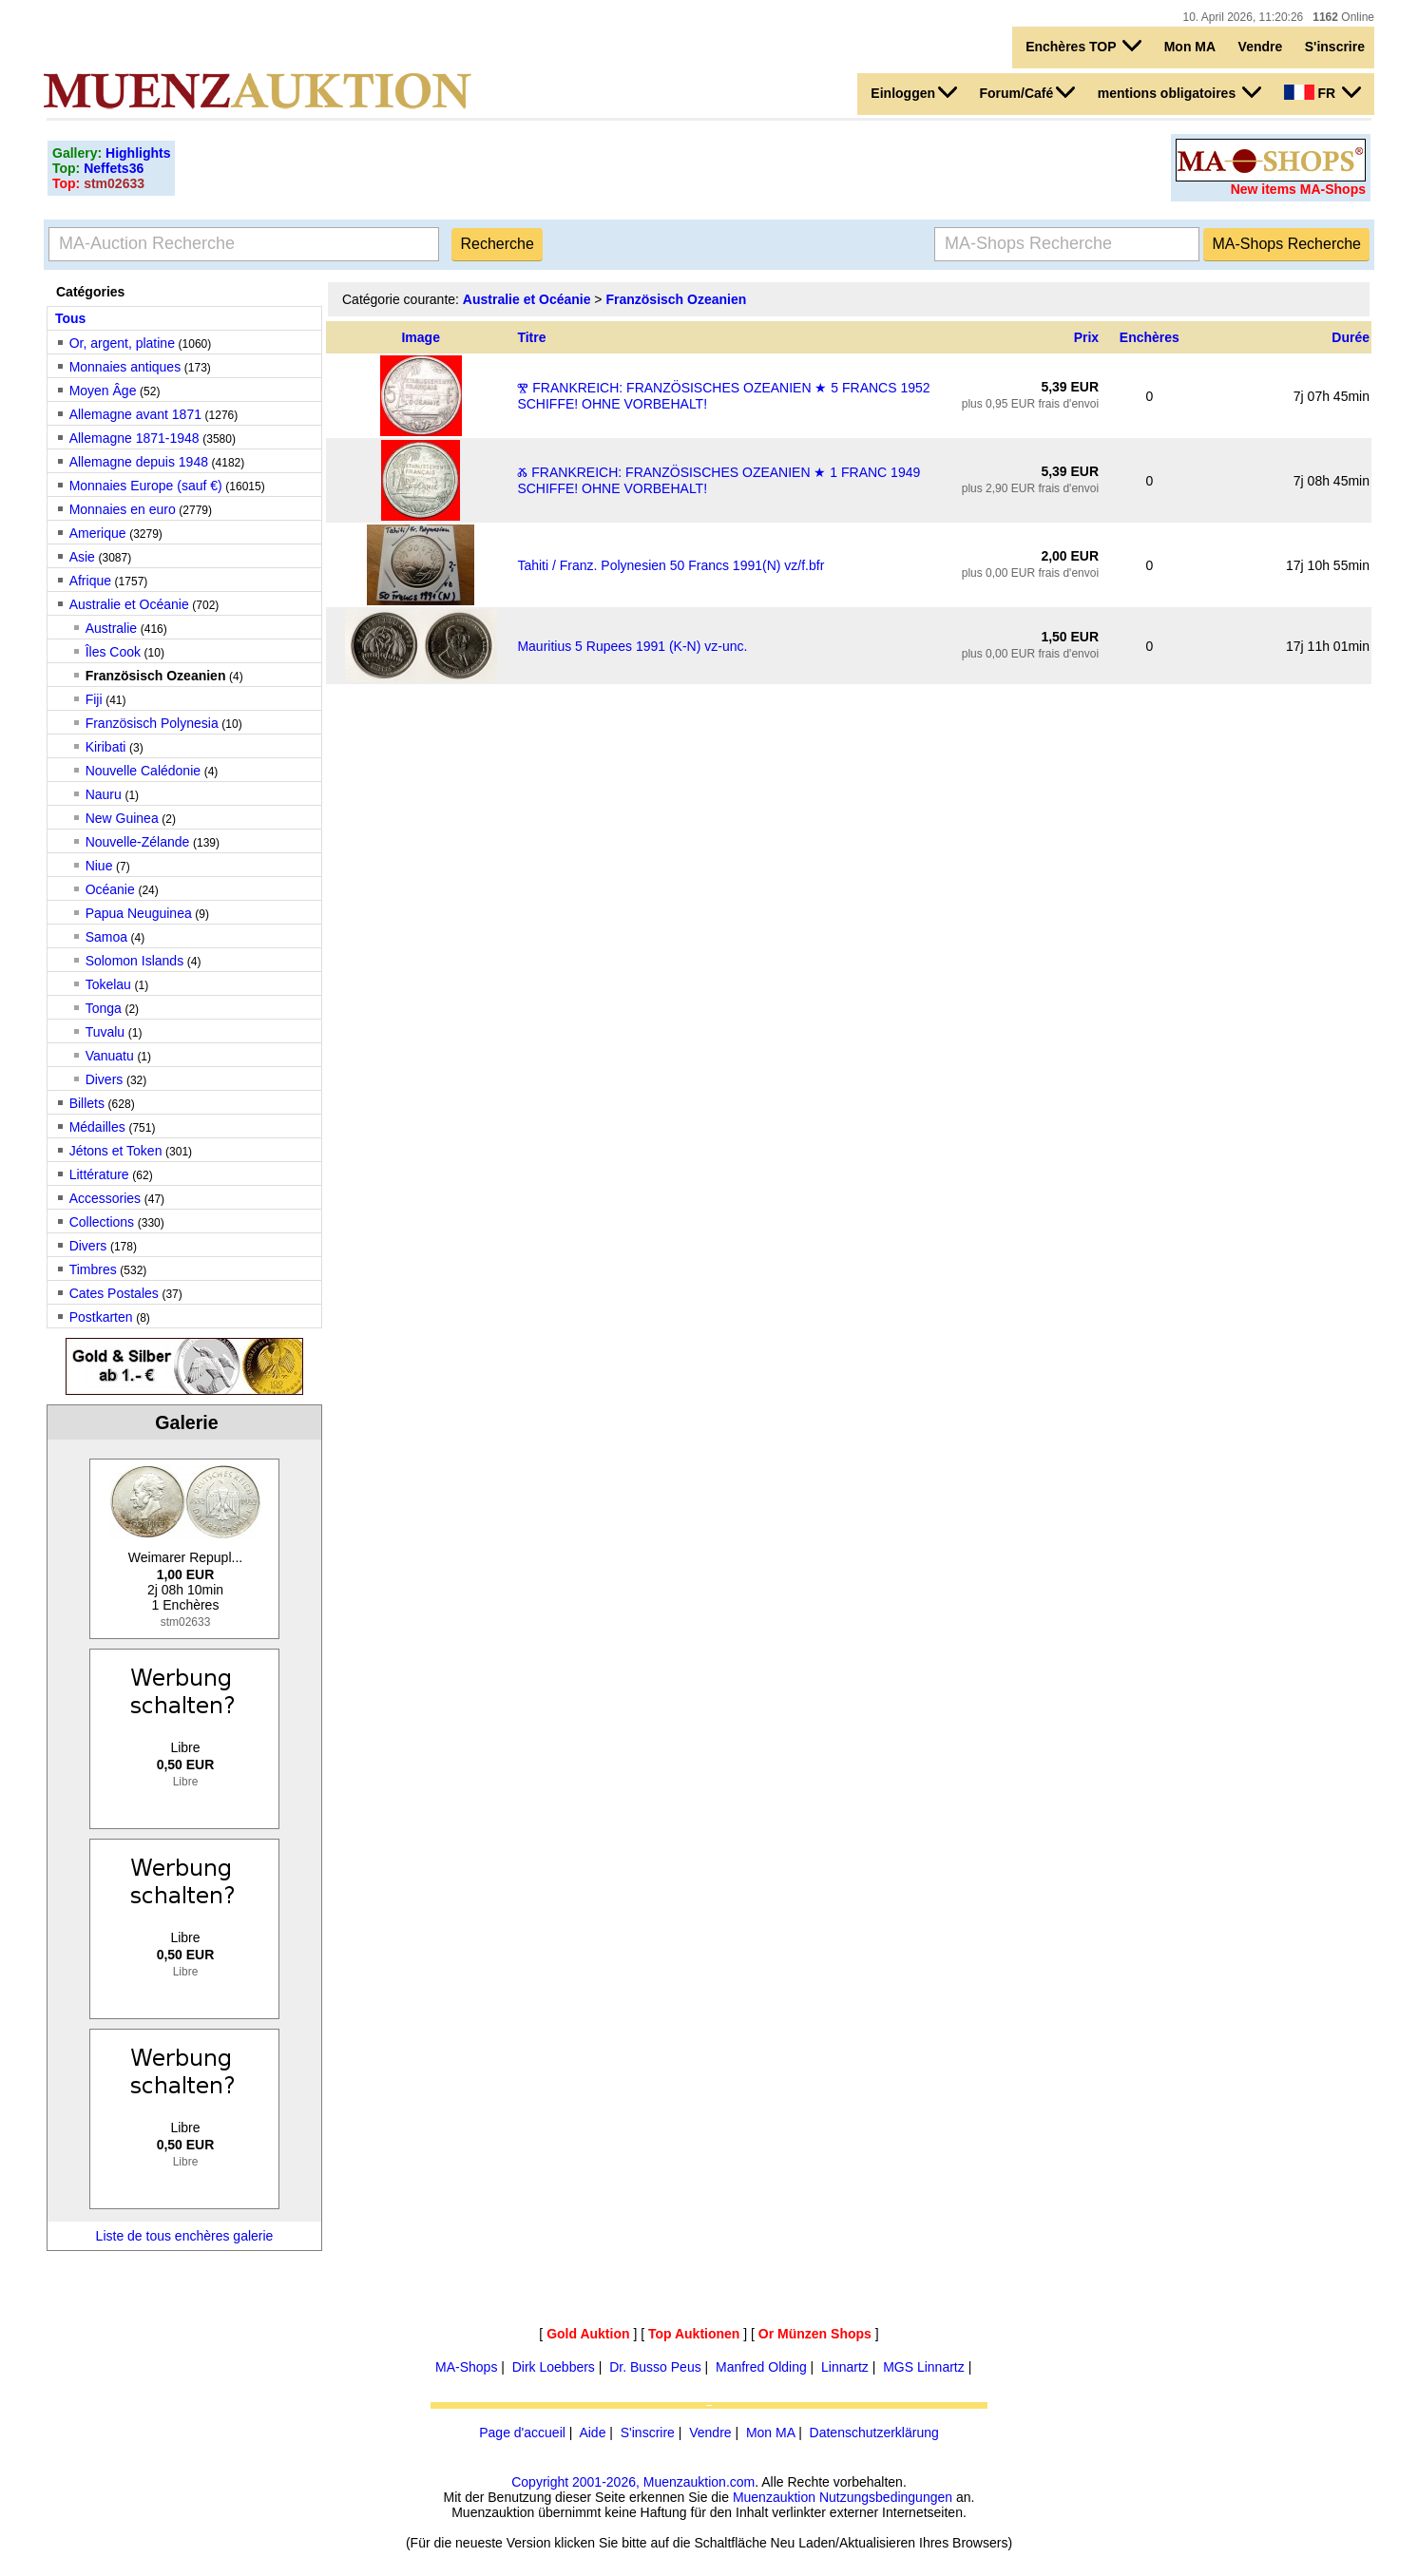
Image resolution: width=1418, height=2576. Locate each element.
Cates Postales (114, 1293)
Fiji (94, 699)
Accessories (105, 1198)
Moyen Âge (103, 390)
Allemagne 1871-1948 (134, 438)
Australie (111, 628)
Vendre (1260, 46)
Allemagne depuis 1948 (138, 461)
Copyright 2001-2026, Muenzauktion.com (633, 2482)
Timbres (93, 1269)
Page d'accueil (522, 2432)
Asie (82, 556)
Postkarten (101, 1317)
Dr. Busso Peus (655, 2367)
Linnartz (845, 2367)
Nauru (104, 794)
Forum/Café (1027, 92)
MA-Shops (466, 2367)
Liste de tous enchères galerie (185, 2235)
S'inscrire (1335, 46)
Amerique (97, 533)
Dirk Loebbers (553, 2367)
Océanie (110, 889)
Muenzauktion (774, 2497)
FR (1322, 92)
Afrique (90, 580)
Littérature (99, 1174)
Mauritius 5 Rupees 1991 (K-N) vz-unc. (632, 646)
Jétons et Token (116, 1150)
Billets (87, 1103)
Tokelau (108, 984)
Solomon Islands (135, 960)
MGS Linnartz (924, 2367)
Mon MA (1190, 46)
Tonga (104, 1008)
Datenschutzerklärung (874, 2432)
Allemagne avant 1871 (135, 414)
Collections (101, 1222)
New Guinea (122, 818)
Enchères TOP (1083, 45)
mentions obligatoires (1179, 92)
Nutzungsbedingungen (885, 2497)
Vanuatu (110, 1055)
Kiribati (106, 746)
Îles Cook (113, 651)
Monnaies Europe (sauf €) (145, 485)
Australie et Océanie (129, 604)
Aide (592, 2432)
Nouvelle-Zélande (138, 841)
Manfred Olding (761, 2367)
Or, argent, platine (122, 343)
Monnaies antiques (125, 366)
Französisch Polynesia (152, 723)
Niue (99, 865)
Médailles (97, 1127)
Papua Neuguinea (139, 913)
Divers (105, 1079)
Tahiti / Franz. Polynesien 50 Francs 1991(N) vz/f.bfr (670, 565)
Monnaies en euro (122, 509)
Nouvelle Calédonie (143, 770)
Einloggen (914, 92)
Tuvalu (105, 1032)
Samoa (106, 937)
